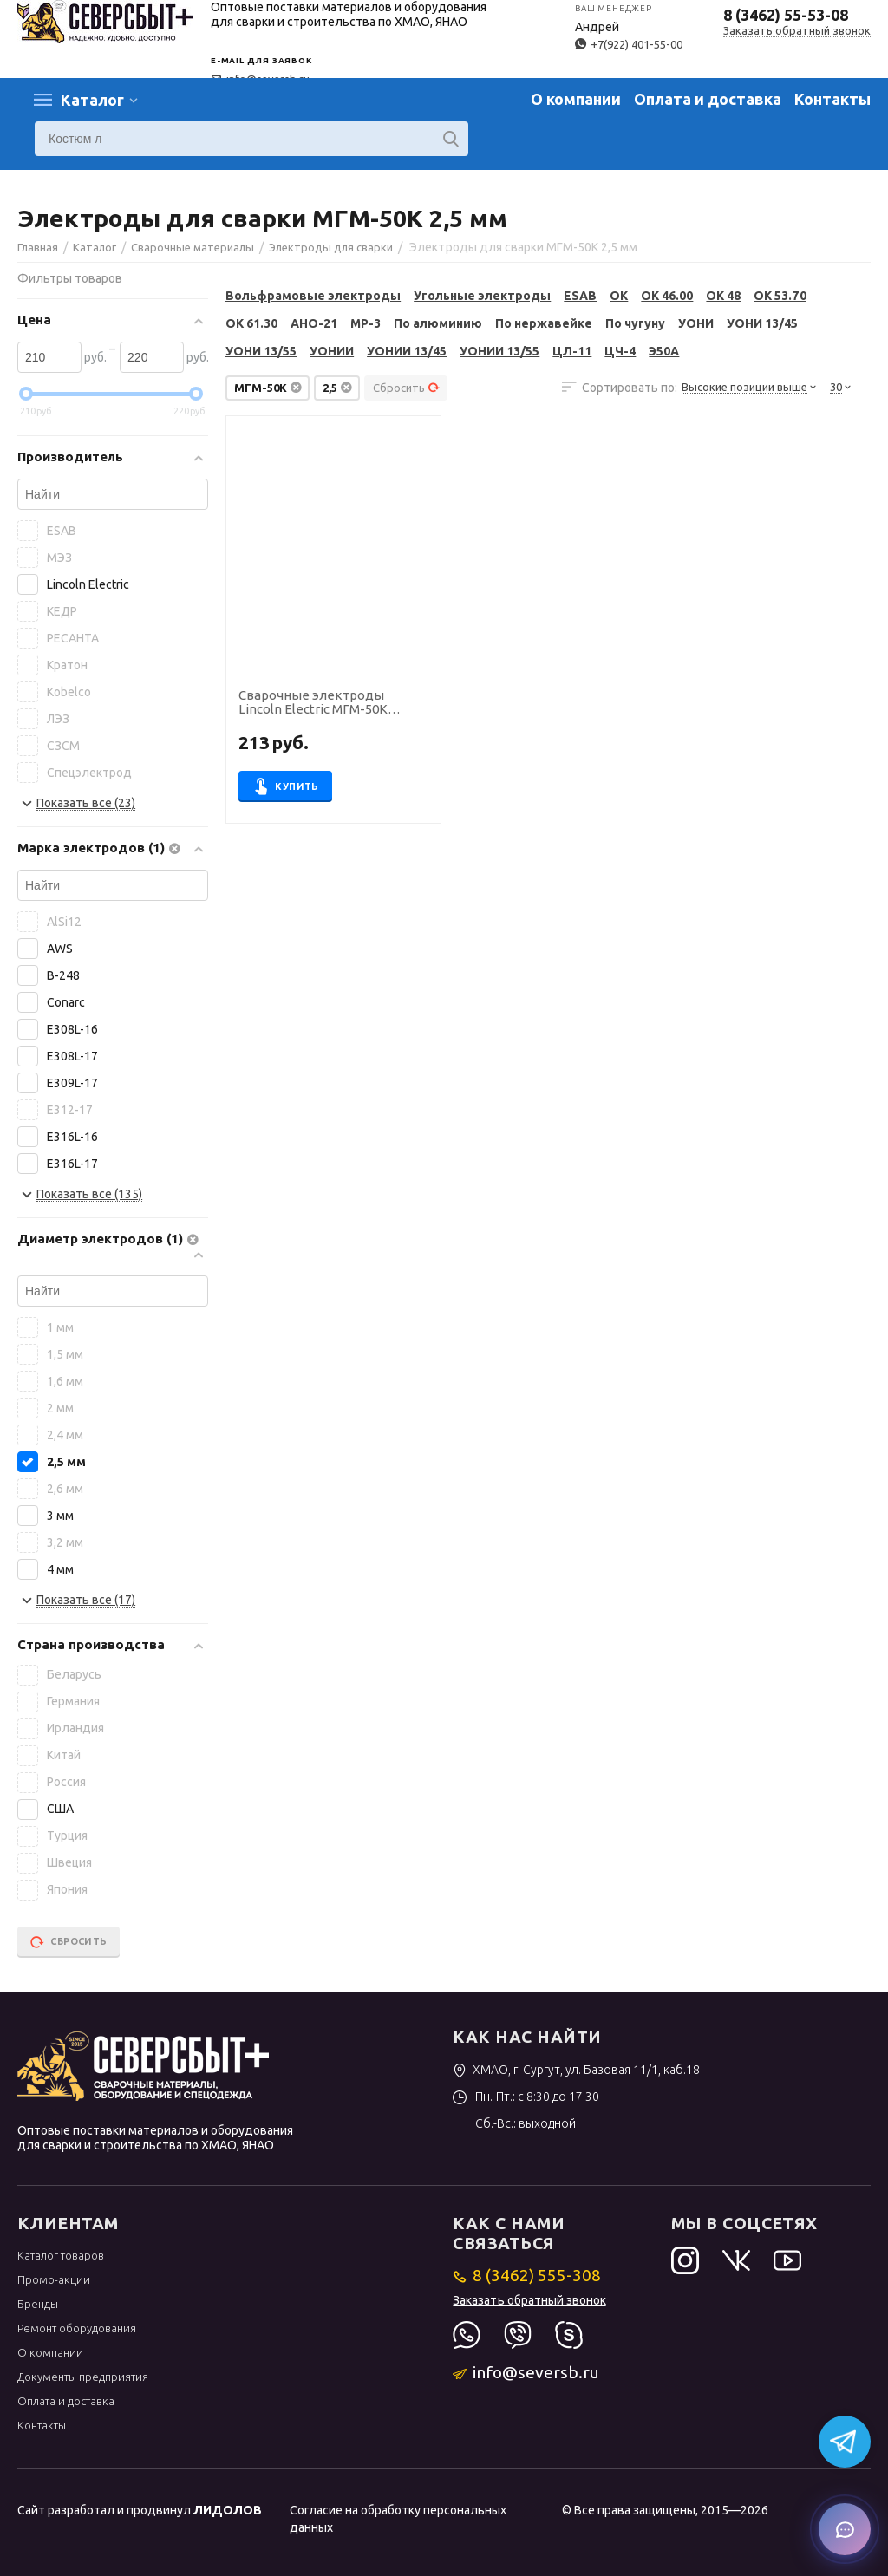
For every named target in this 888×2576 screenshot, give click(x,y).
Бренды (37, 2304)
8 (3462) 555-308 (527, 2275)
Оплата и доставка (707, 99)
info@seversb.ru (526, 2372)
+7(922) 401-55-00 (628, 44)
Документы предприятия (82, 2377)
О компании (576, 99)
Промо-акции (53, 2279)
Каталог (92, 100)
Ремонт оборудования (76, 2328)
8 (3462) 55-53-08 (785, 14)
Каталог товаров (60, 2255)
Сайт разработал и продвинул (139, 2510)
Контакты (832, 99)
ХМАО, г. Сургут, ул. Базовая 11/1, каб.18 (576, 2070)
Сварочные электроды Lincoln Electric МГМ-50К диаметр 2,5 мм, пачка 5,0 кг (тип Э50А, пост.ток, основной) (332, 703)
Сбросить (406, 388)
